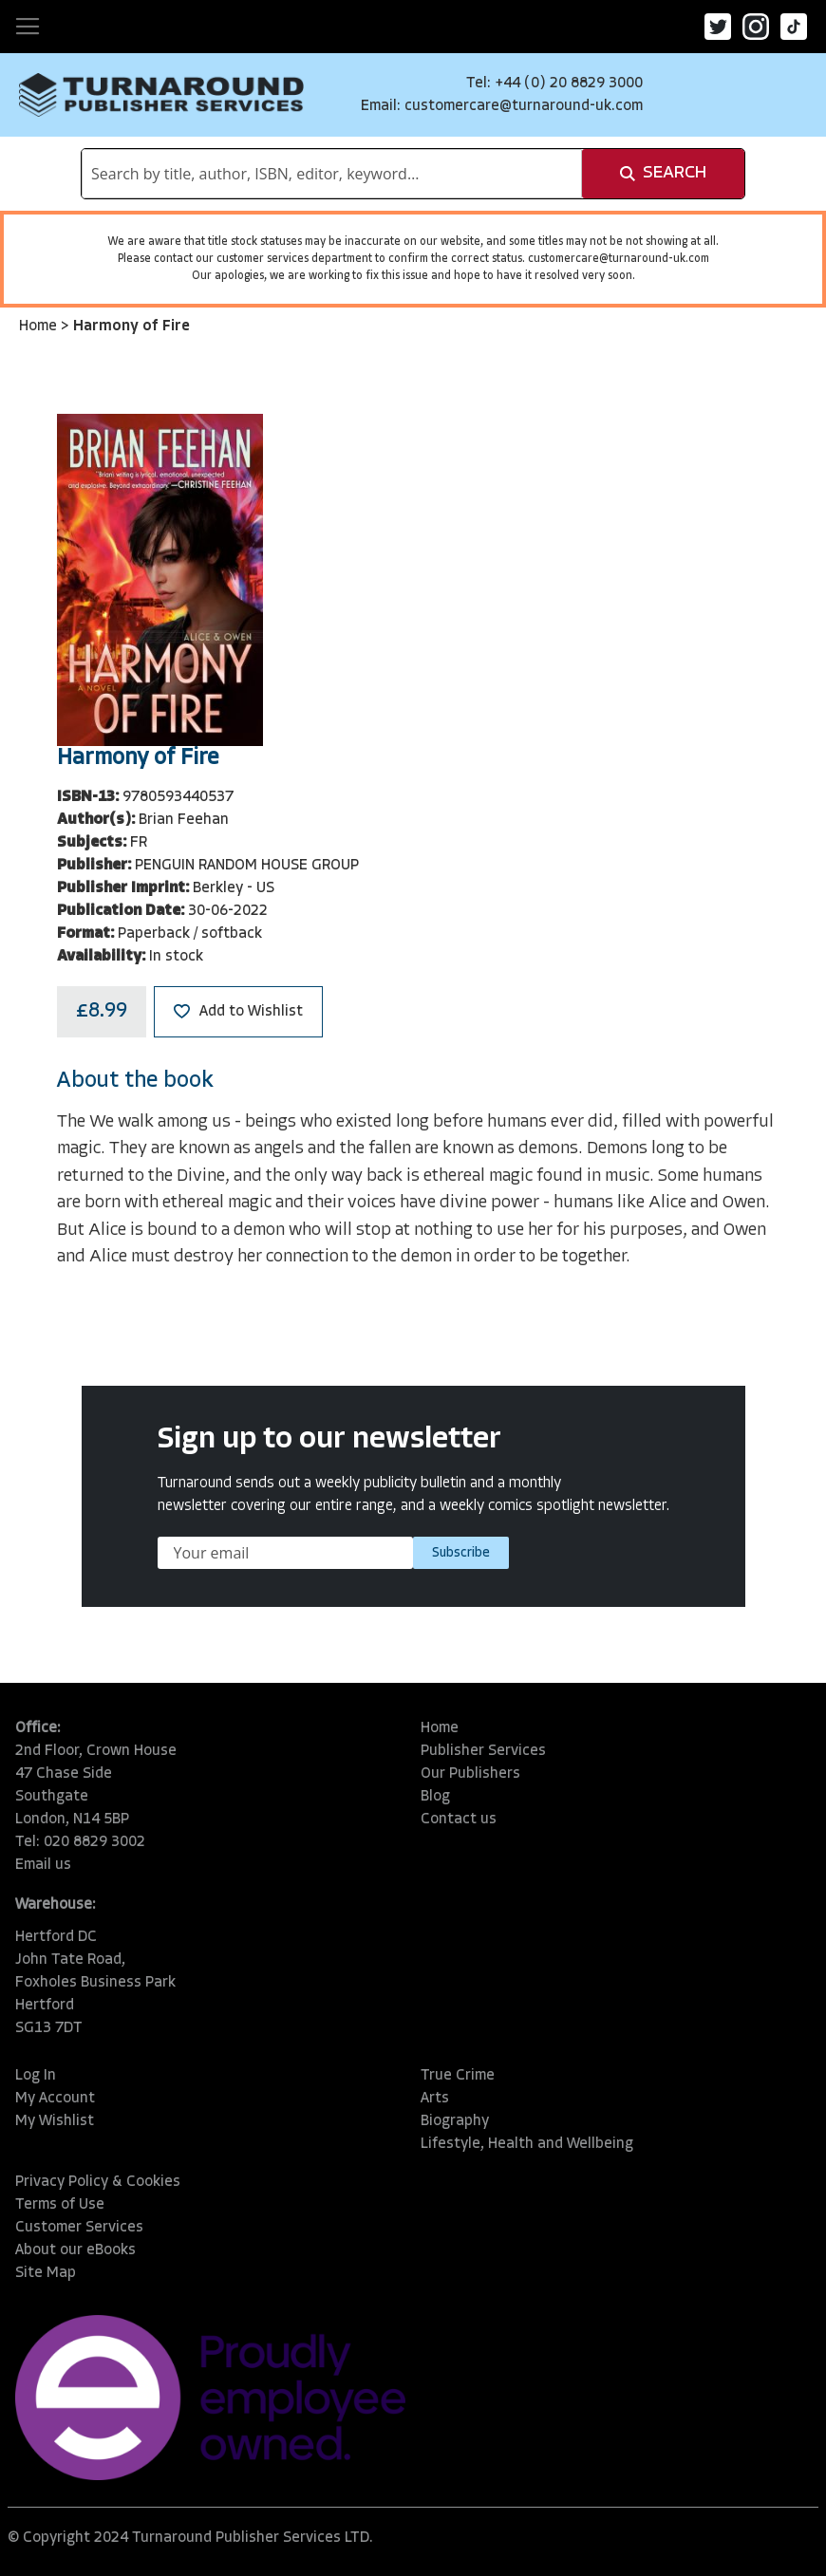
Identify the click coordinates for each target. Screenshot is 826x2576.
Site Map (45, 2273)
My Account (55, 2098)
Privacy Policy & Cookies (97, 2182)
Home (40, 326)
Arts (435, 2098)
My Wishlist (54, 2121)
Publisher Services (483, 1751)
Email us (43, 1865)
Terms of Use (59, 2204)
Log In (35, 2075)
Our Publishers (470, 1774)
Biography (455, 2121)
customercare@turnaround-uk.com (523, 106)
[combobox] (332, 173)
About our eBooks (75, 2250)
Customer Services (79, 2227)
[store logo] (161, 95)
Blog (435, 1796)
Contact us (459, 1819)
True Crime (458, 2075)
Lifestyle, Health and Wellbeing (527, 2144)
